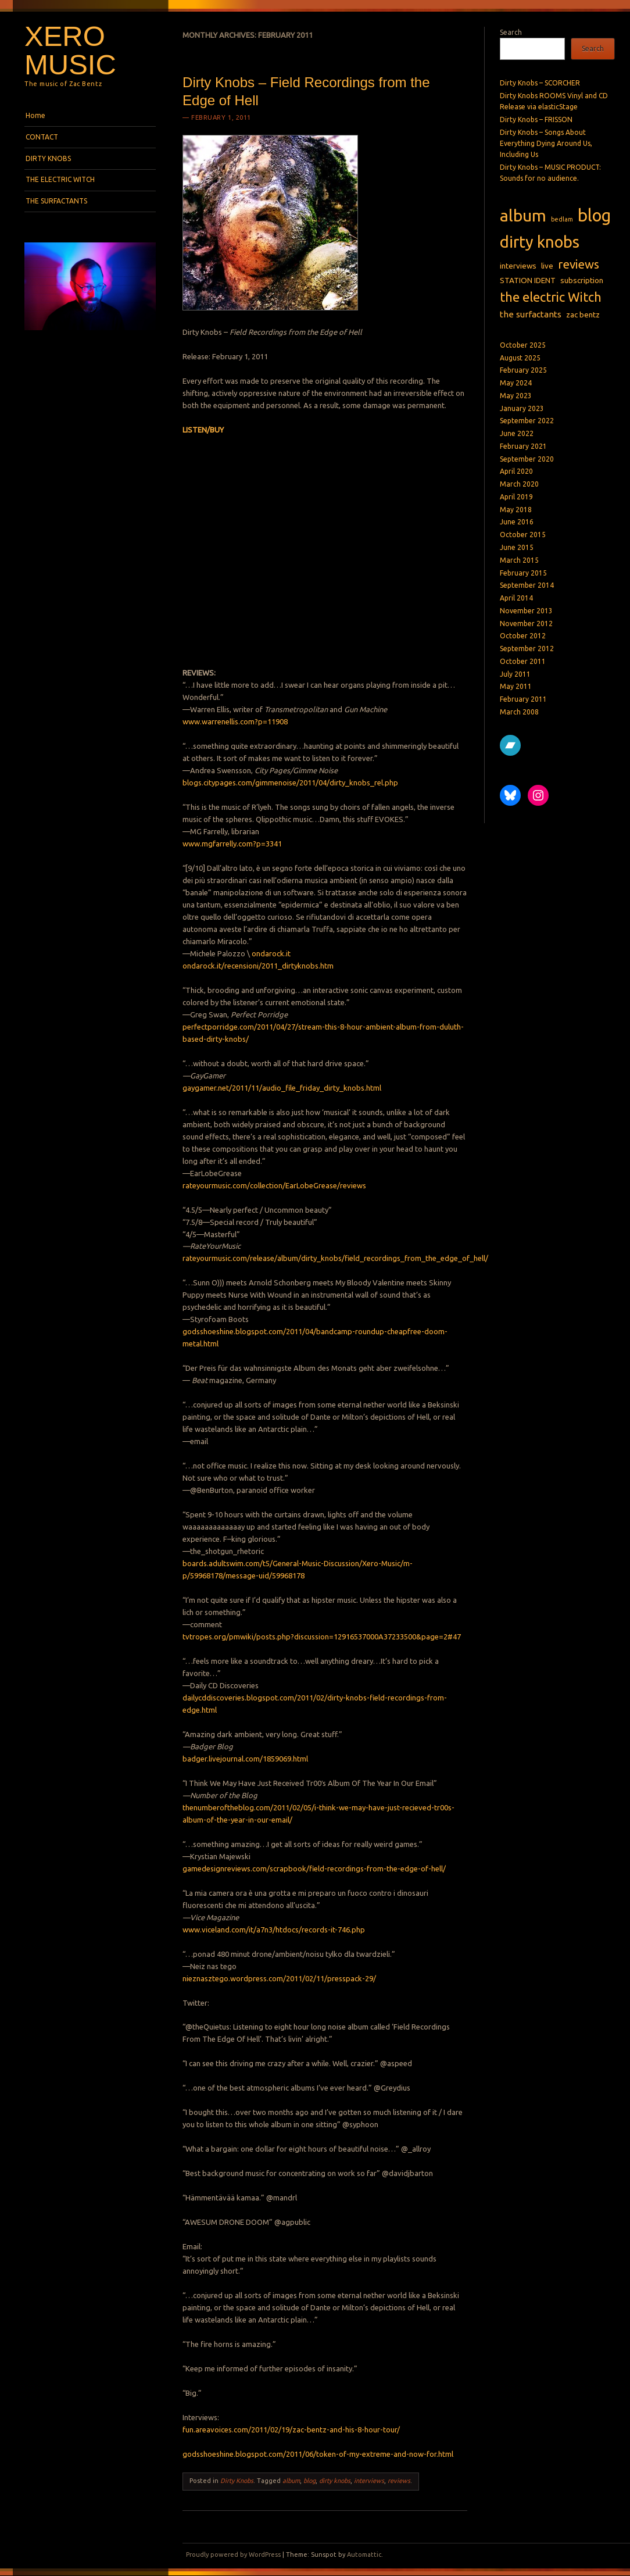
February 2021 (523, 446)
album (291, 2480)
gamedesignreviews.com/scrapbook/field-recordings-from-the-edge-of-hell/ (314, 1868)
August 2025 (520, 358)
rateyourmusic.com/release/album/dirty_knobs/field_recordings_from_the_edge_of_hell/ (335, 1258)
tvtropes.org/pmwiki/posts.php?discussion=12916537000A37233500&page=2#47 (321, 1636)
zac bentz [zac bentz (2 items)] (583, 314)
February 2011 (523, 699)
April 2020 (516, 471)
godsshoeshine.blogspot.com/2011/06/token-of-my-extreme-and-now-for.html (317, 2454)
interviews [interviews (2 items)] (518, 265)
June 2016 (517, 522)
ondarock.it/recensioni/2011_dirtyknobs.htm (258, 966)
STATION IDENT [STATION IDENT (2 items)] (528, 280)
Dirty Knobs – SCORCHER (540, 83)
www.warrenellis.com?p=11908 (235, 721)
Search (511, 32)
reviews (399, 2480)
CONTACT (42, 137)
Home (35, 115)
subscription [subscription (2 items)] (581, 280)
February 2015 (523, 573)
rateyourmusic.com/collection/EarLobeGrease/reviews (274, 1185)
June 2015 (517, 547)
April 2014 (516, 598)
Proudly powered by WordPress (233, 2554)
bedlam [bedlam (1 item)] (562, 219)
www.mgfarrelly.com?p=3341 (232, 843)
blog (309, 2480)
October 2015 (523, 534)
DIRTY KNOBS (48, 158)
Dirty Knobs (236, 2480)
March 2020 (519, 484)
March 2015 (519, 560)
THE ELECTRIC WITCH (60, 179)
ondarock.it (271, 953)
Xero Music (70, 50)
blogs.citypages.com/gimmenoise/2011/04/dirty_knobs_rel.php (290, 782)
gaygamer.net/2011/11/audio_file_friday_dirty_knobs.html (281, 1088)
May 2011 (516, 686)
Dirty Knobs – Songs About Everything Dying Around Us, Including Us (546, 143)
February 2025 (523, 370)
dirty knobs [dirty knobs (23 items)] (539, 242)
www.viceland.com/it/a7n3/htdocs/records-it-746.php (273, 1929)
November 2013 (526, 610)
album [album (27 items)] (523, 215)
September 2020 (527, 459)
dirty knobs (334, 2480)
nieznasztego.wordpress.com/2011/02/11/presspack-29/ (279, 1978)
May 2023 (516, 395)
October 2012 (523, 635)
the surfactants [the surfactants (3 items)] (530, 314)
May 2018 (516, 509)
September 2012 (527, 648)
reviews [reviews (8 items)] (578, 264)
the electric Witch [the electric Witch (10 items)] (551, 297)
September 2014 (527, 585)
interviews (369, 2480)
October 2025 (523, 345)
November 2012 (526, 623)
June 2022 (517, 433)
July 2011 (515, 674)
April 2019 (516, 497)
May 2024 (516, 383)
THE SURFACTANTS (56, 201)
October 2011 (523, 661)
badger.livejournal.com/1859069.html (245, 1759)
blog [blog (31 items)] (594, 215)
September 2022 (527, 420)
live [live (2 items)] (547, 265)
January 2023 (522, 408)
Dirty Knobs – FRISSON (536, 119)
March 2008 (519, 712)
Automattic (364, 2554)
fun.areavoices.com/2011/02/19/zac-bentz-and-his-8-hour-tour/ (291, 2429)
